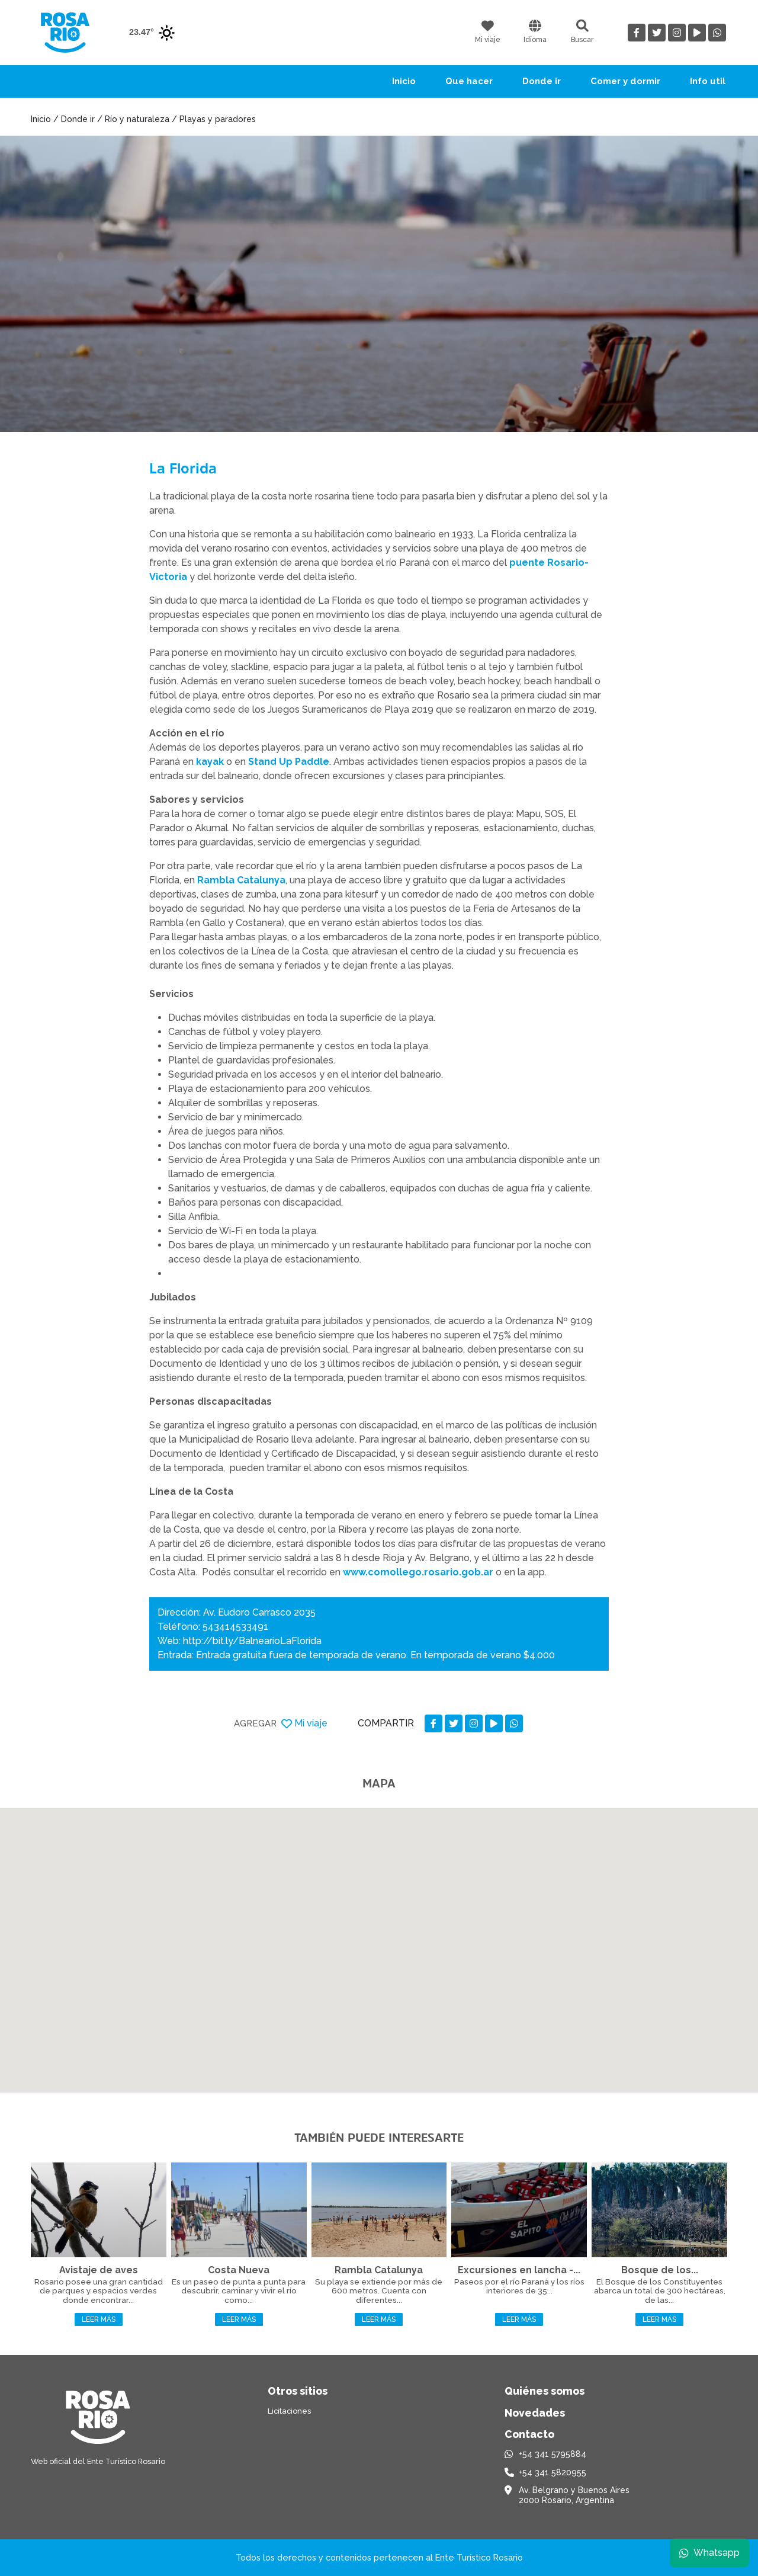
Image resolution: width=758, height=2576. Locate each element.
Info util (707, 81)
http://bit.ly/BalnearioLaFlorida (252, 1640)
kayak (210, 761)
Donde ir (541, 81)
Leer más (98, 2319)
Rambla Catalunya (241, 880)
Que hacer (469, 81)
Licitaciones (289, 2411)
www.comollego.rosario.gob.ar (418, 1572)
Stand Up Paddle (288, 761)
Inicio (404, 81)
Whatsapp (709, 2552)
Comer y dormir (625, 81)
